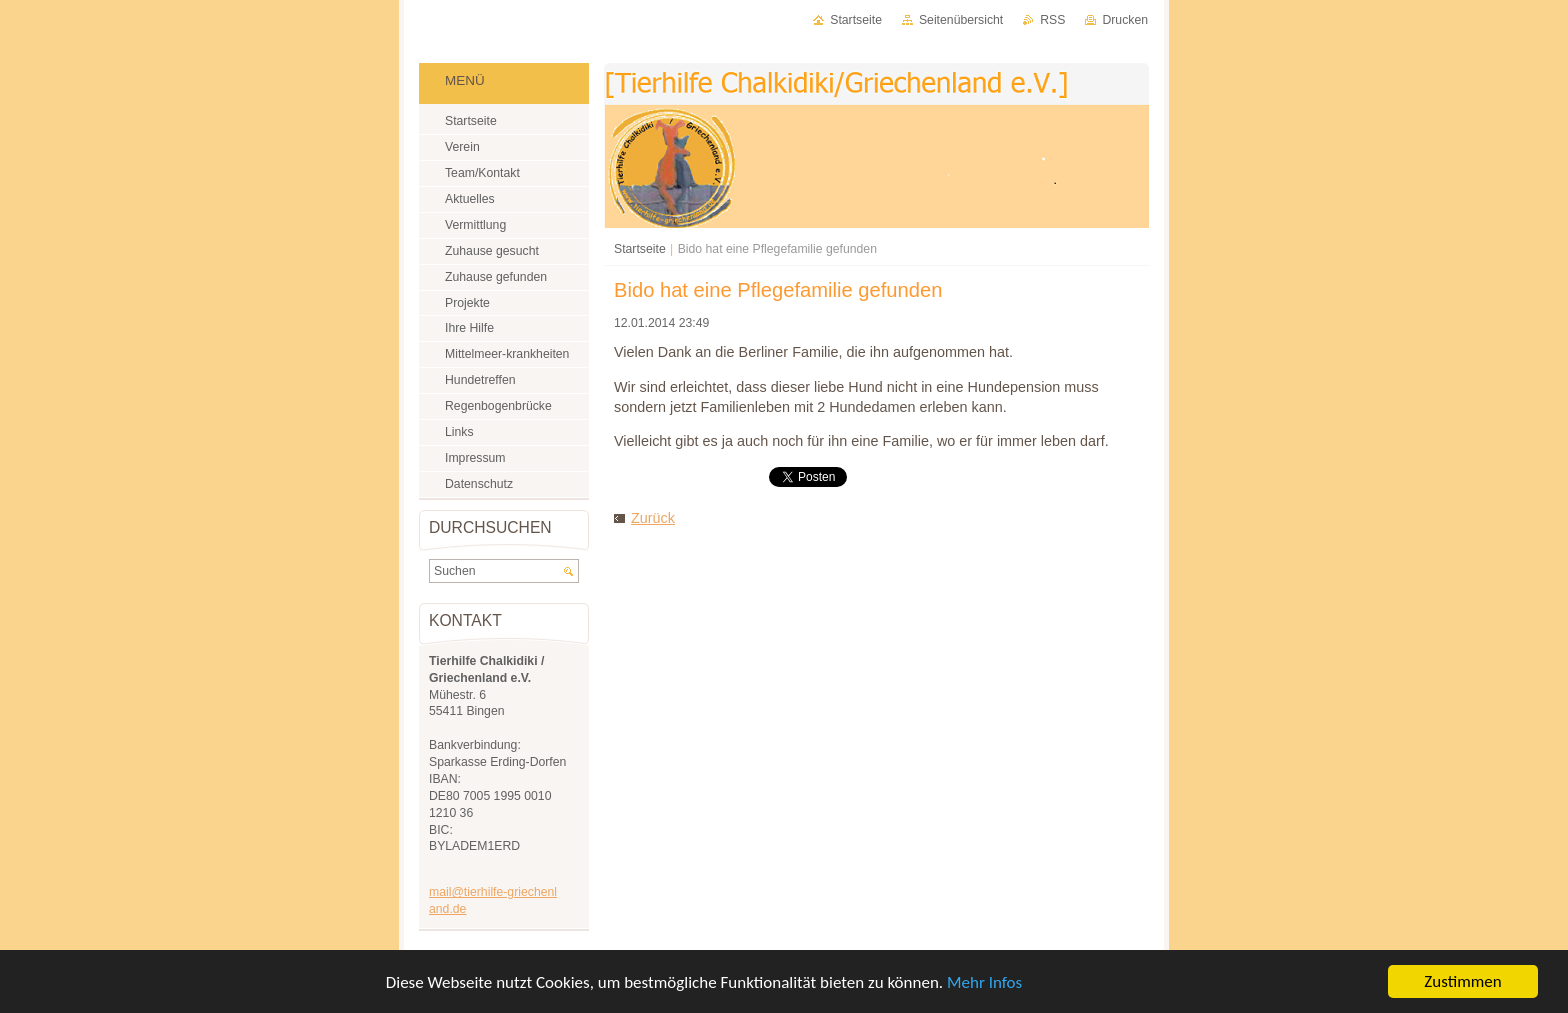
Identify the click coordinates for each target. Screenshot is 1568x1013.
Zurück (653, 518)
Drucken (1125, 20)
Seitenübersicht (961, 20)
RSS (1052, 20)
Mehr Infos (984, 982)
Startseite (640, 249)
